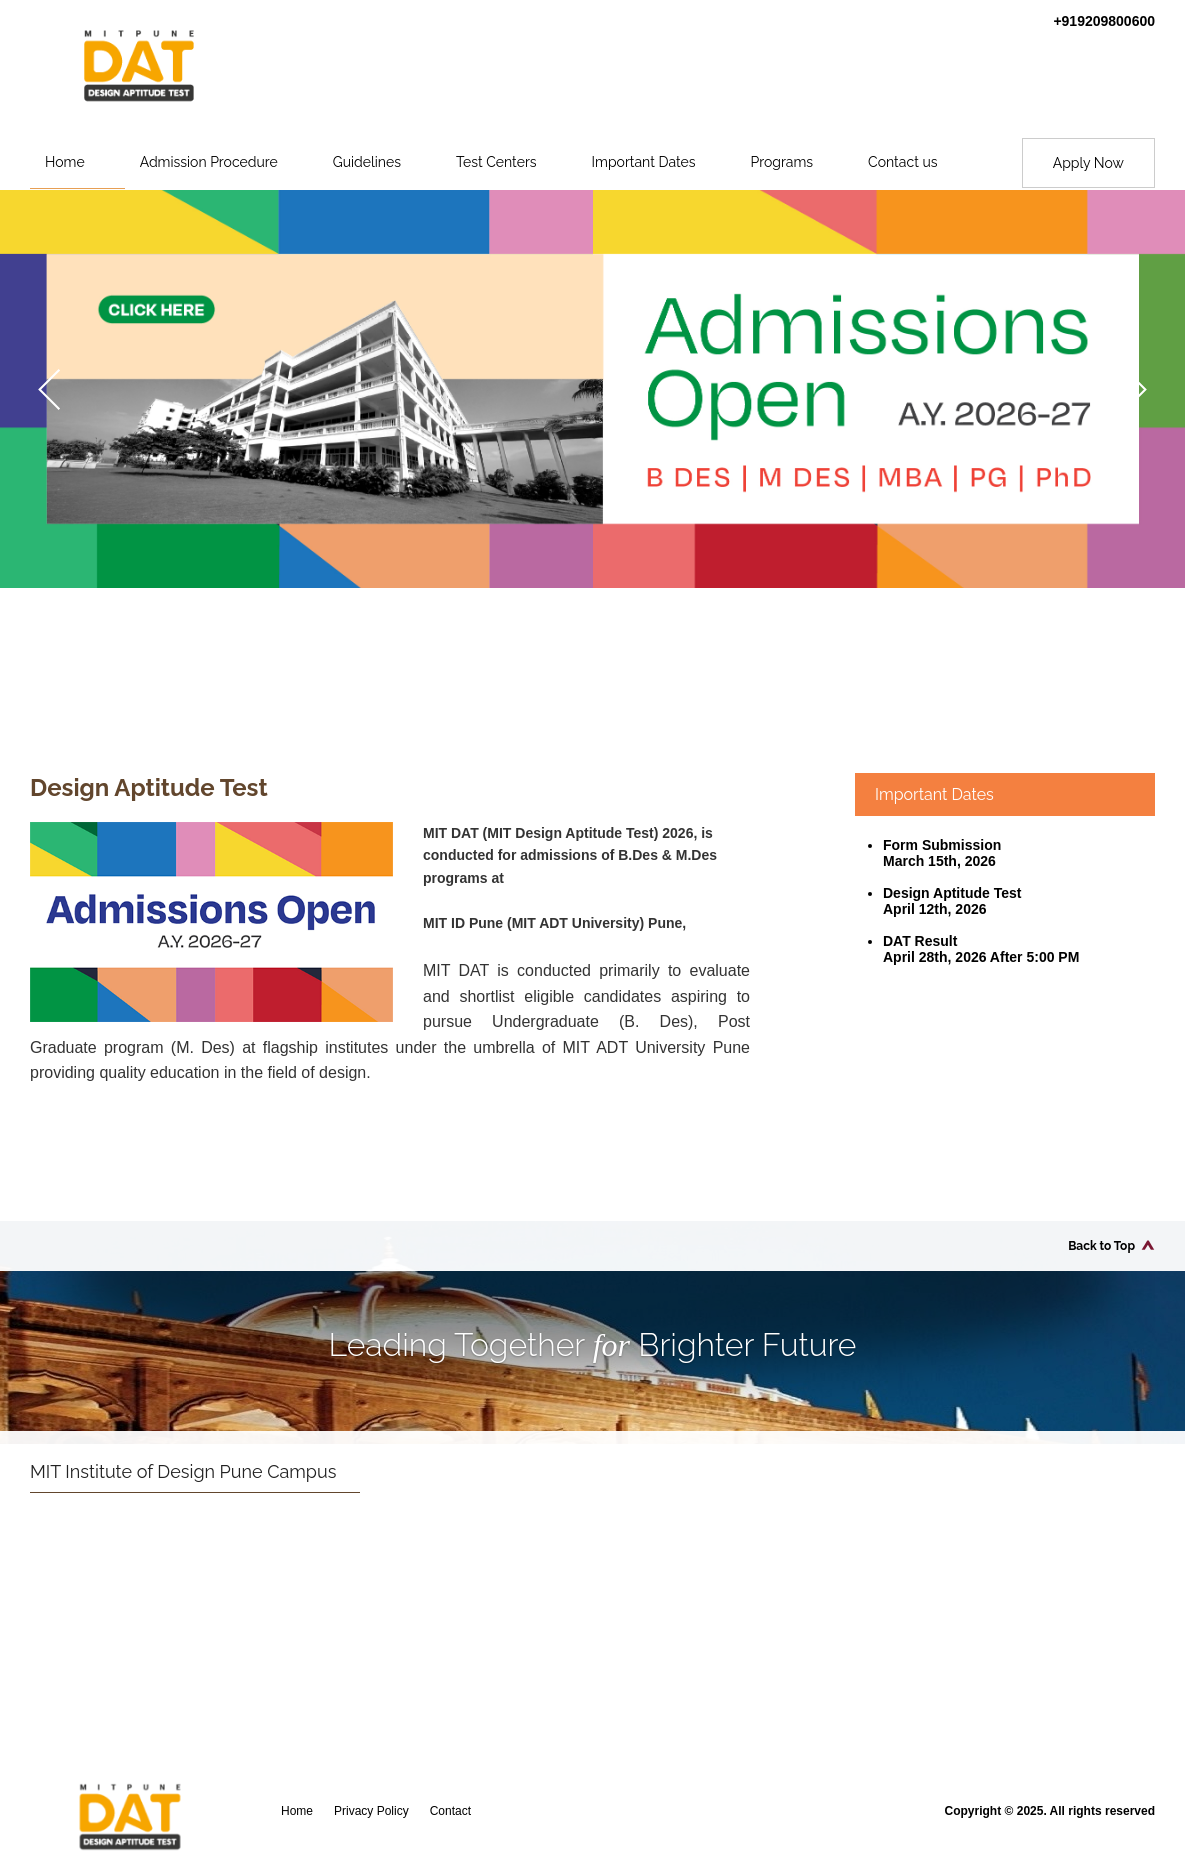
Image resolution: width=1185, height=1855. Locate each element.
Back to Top (1101, 1246)
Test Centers (496, 162)
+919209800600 (1104, 21)
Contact (450, 1811)
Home (65, 162)
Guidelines (367, 162)
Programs (782, 162)
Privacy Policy (371, 1811)
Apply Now (1088, 163)
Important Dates (644, 162)
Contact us (902, 162)
